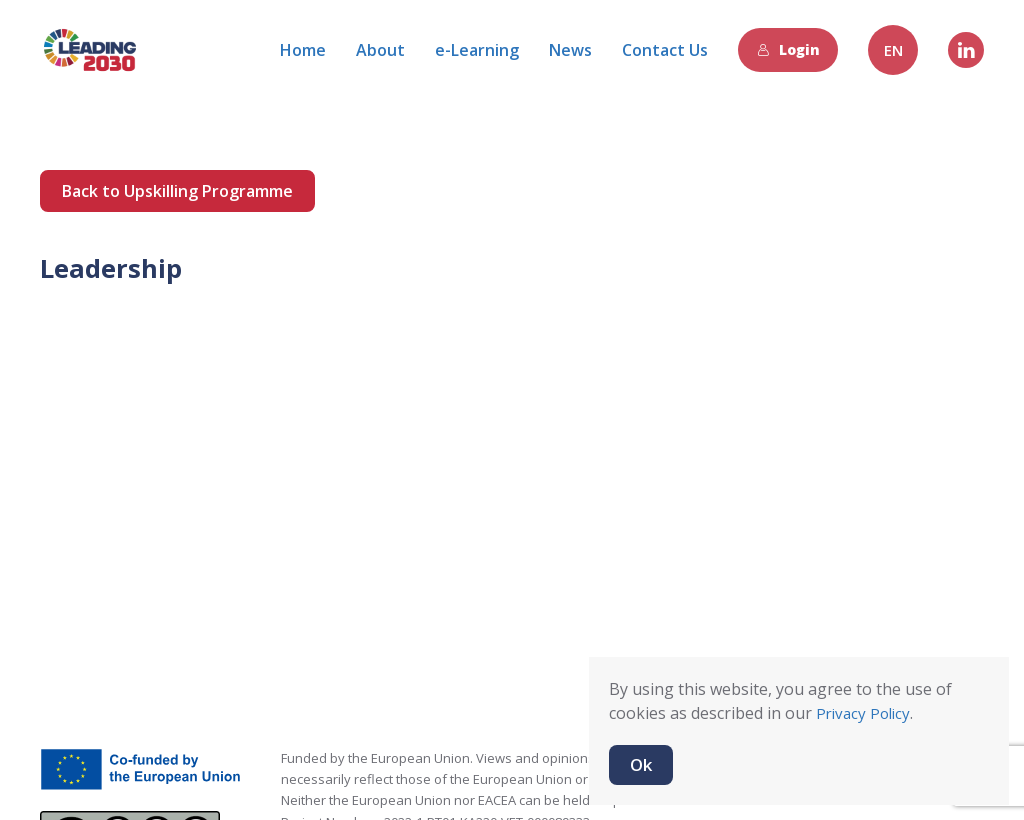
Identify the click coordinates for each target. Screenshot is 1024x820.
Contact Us (665, 50)
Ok (641, 764)
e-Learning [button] (477, 50)
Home (303, 50)
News (570, 50)
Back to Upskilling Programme (177, 191)
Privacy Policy (863, 713)
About (380, 50)
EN (893, 50)
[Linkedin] (966, 50)
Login (788, 49)
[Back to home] (90, 50)
